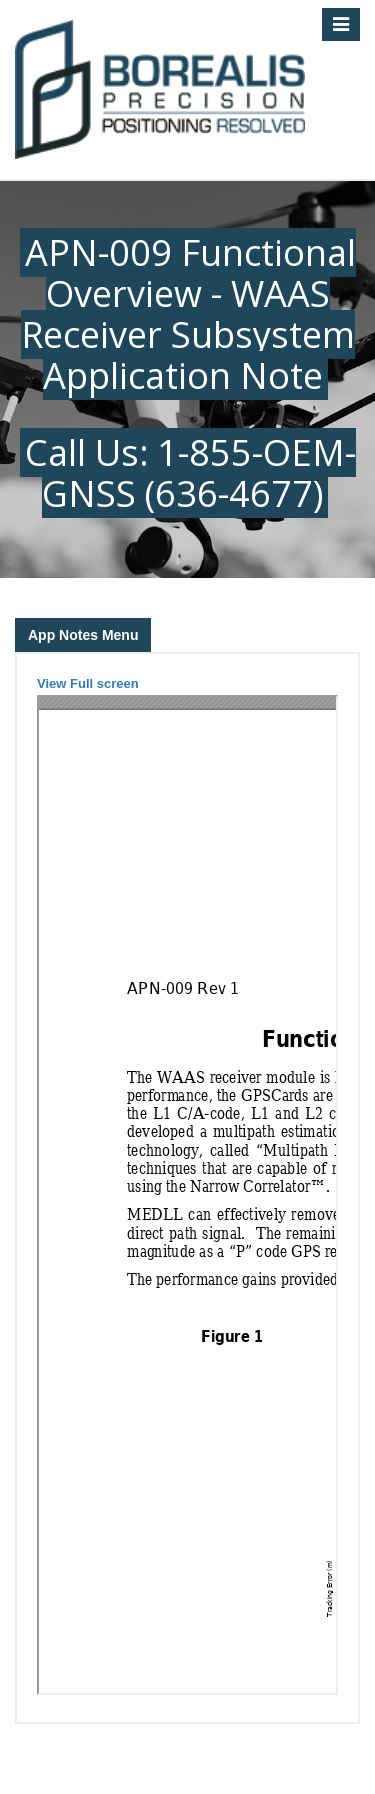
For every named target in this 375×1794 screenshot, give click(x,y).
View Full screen (88, 683)
